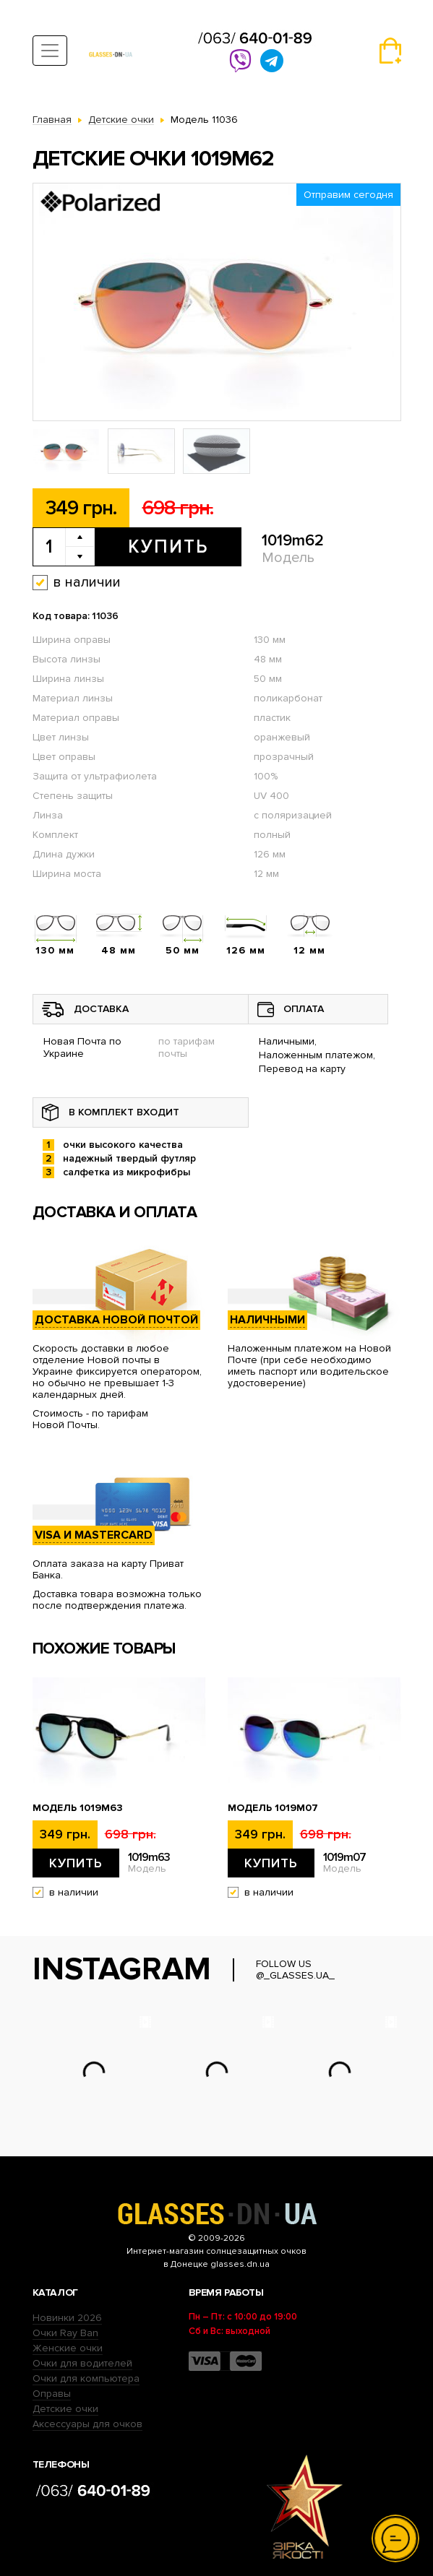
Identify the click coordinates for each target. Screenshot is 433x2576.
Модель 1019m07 (273, 1808)
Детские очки (65, 2409)
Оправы (52, 2393)
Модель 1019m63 (78, 1808)
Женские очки (68, 2348)
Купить (168, 547)
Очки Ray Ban (65, 2333)
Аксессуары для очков (87, 2424)
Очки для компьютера (86, 2378)
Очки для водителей (82, 2363)
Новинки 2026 (67, 2318)
